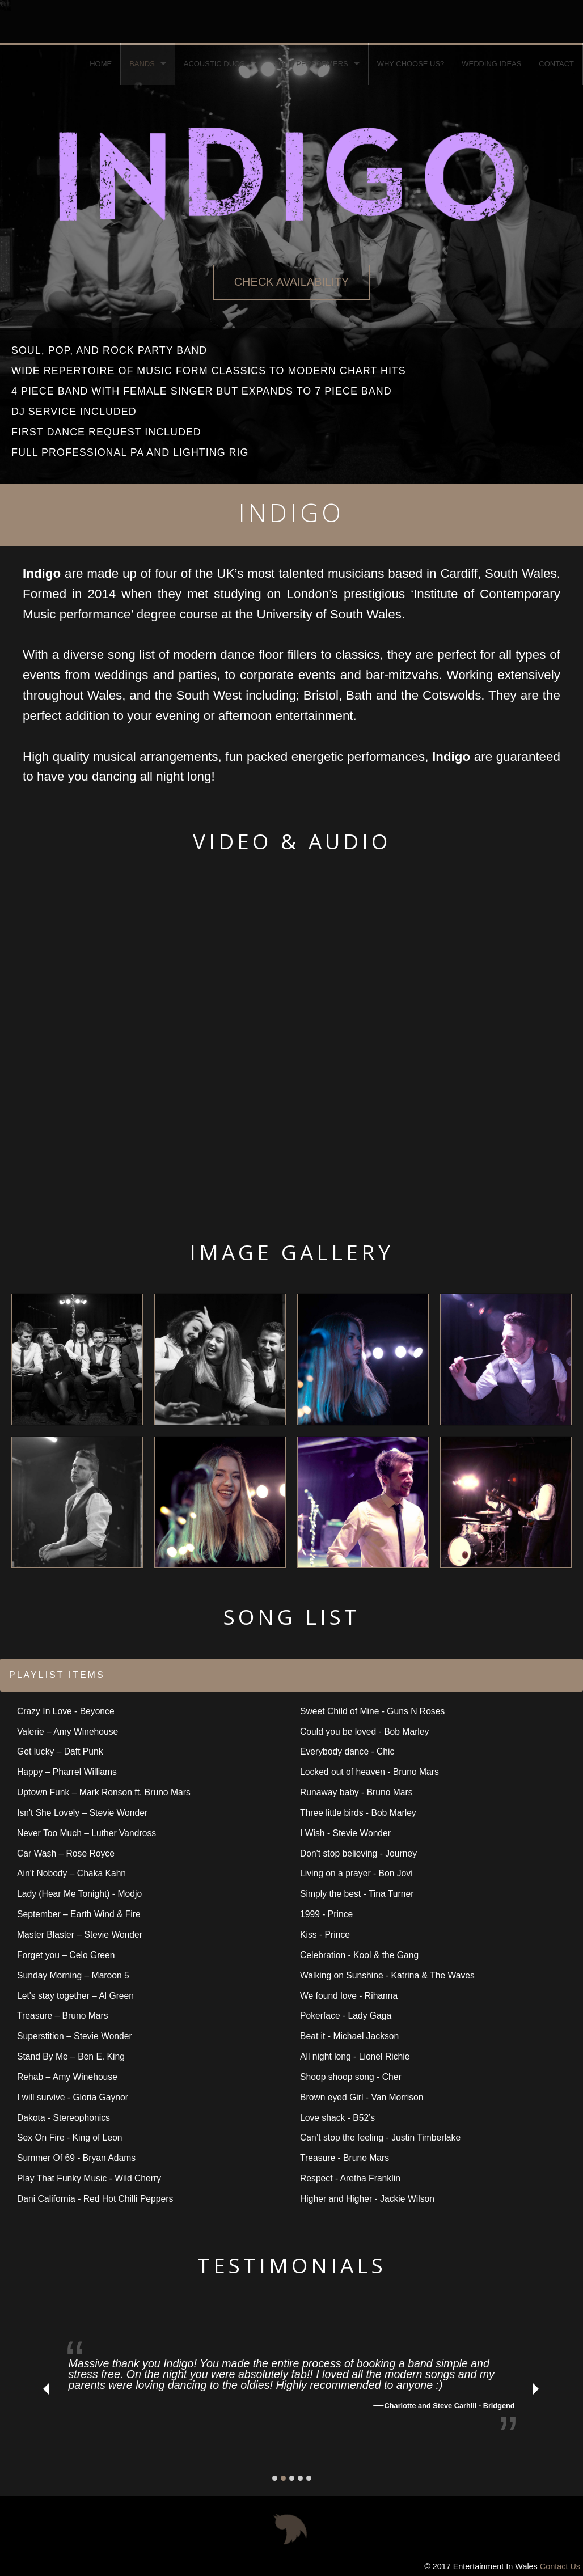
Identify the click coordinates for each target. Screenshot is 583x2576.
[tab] (291, 1675)
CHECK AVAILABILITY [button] (291, 282)
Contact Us (560, 2566)
